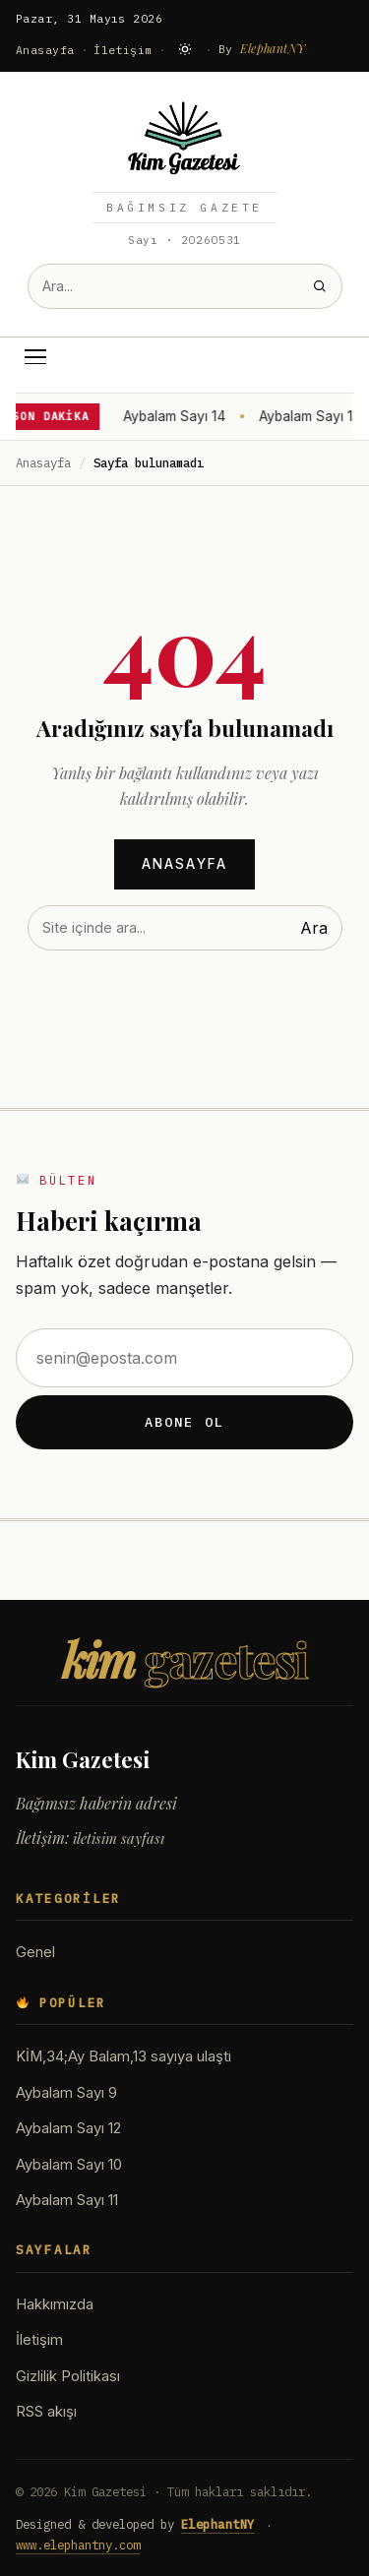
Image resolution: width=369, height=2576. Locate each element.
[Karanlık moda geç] (185, 49)
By (262, 48)
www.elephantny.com (78, 2544)
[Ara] (319, 286)
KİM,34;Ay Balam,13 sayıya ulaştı (123, 2056)
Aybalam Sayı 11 (67, 2200)
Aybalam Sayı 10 (69, 2165)
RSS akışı (46, 2412)
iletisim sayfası (118, 1838)
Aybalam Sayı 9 (66, 2093)
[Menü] (35, 357)
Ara (314, 928)
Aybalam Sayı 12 (68, 2128)
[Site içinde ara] (164, 286)
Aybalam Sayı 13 (311, 416)
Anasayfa (45, 49)
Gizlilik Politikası (68, 2376)
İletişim (123, 49)
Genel (35, 1952)
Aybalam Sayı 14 (176, 416)
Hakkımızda (54, 2304)
